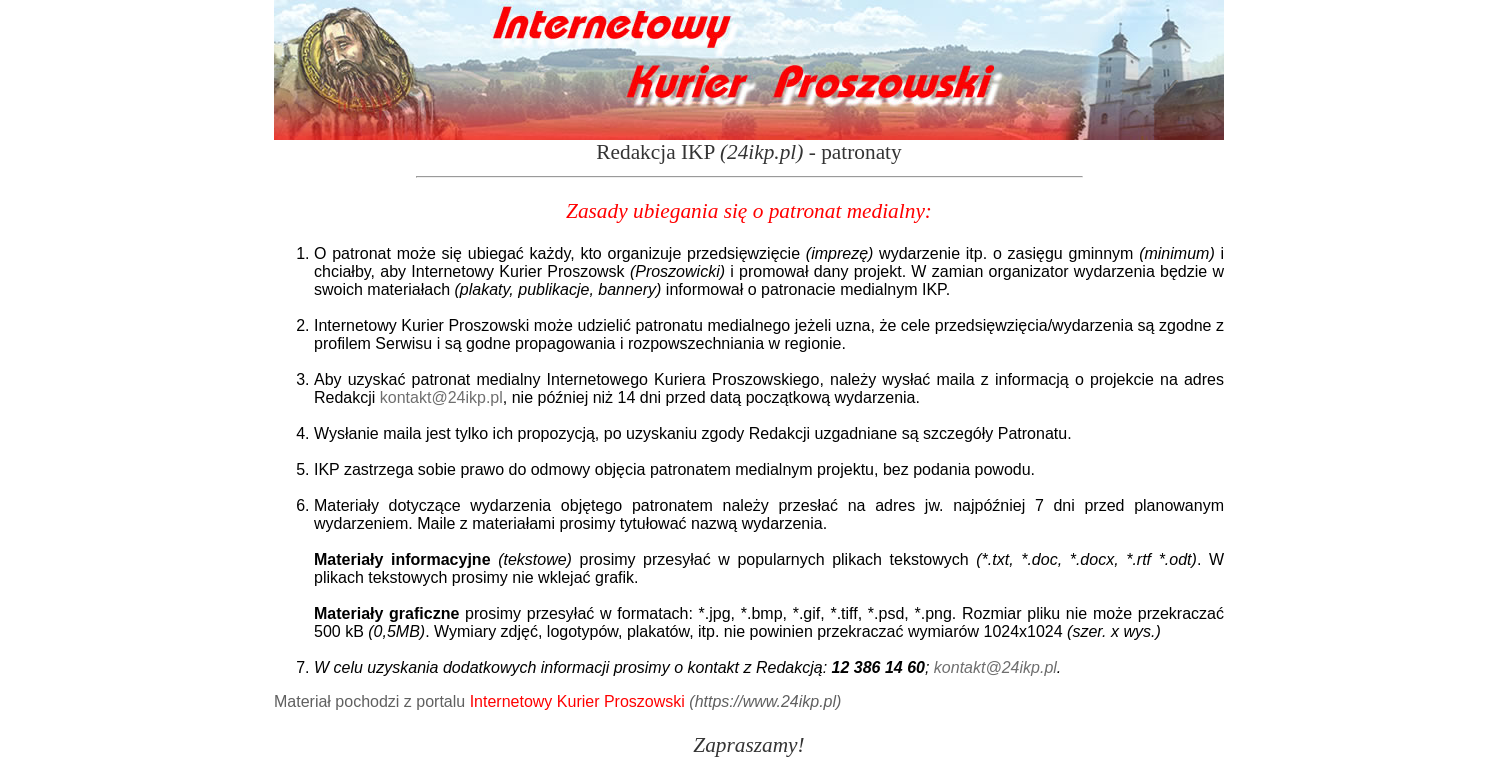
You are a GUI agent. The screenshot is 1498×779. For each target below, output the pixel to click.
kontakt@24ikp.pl (441, 397)
